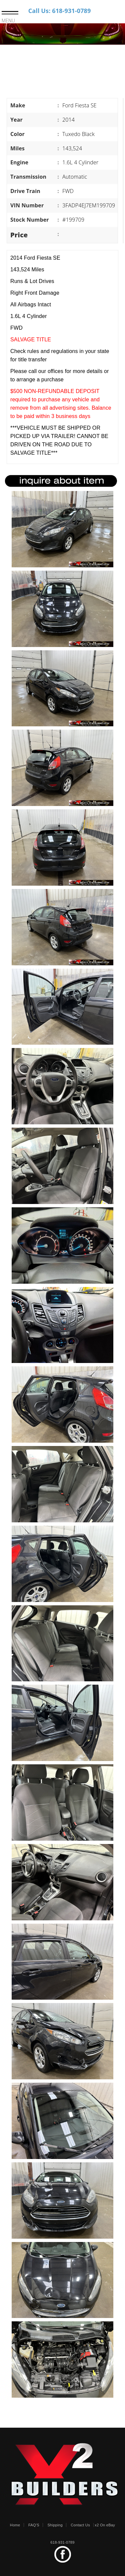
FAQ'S (33, 2525)
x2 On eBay (105, 2525)
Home (15, 2525)
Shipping (54, 2525)
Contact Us (80, 2525)
